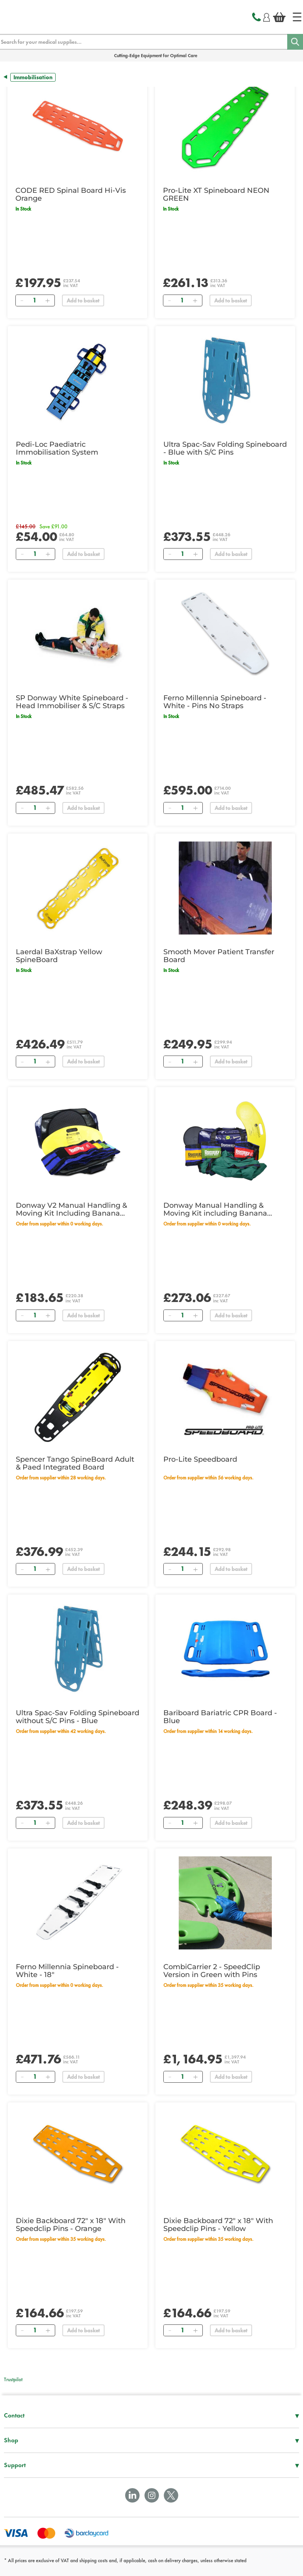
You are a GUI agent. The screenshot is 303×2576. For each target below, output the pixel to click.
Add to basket (83, 300)
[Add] (47, 300)
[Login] (266, 16)
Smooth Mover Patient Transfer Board (218, 956)
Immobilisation (32, 77)
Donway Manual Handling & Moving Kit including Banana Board (215, 1209)
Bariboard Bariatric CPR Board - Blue (220, 1717)
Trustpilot (13, 2379)
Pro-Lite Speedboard (200, 1459)
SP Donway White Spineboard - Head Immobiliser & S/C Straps (72, 702)
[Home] (297, 17)
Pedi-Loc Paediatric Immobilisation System (57, 448)
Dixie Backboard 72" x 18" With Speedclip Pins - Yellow (218, 2225)
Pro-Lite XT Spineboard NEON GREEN (216, 194)
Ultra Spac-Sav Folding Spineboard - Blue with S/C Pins (225, 448)
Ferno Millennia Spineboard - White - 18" (67, 1971)
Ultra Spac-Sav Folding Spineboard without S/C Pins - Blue (77, 1717)
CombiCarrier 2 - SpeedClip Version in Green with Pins (211, 1971)
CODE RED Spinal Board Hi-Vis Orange (70, 194)
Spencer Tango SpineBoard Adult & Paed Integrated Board (75, 1463)
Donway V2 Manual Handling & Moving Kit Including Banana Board (71, 1209)
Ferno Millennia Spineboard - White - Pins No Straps (214, 702)
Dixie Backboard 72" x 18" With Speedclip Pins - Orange (70, 2225)
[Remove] (22, 300)
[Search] (295, 42)
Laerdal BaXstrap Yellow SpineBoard (59, 956)
